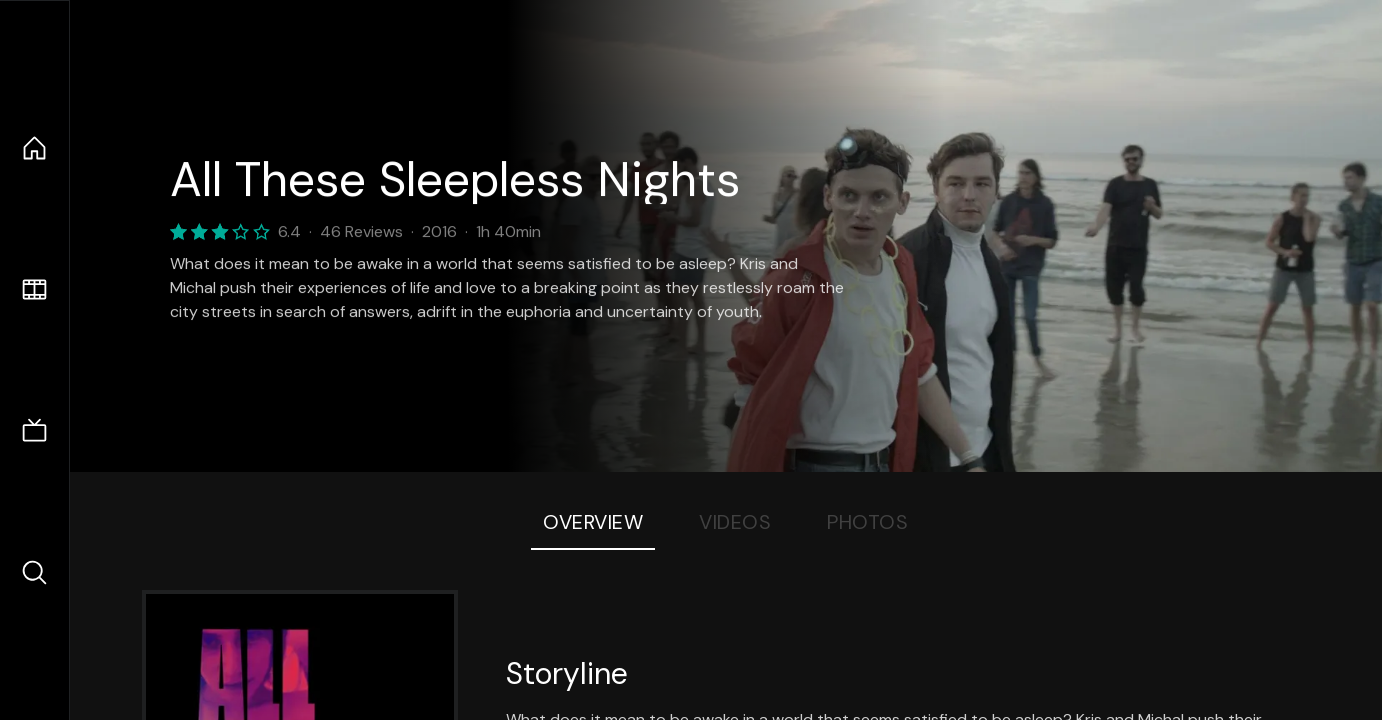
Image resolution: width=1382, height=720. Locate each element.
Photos (867, 522)
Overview (593, 522)
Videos (735, 522)
